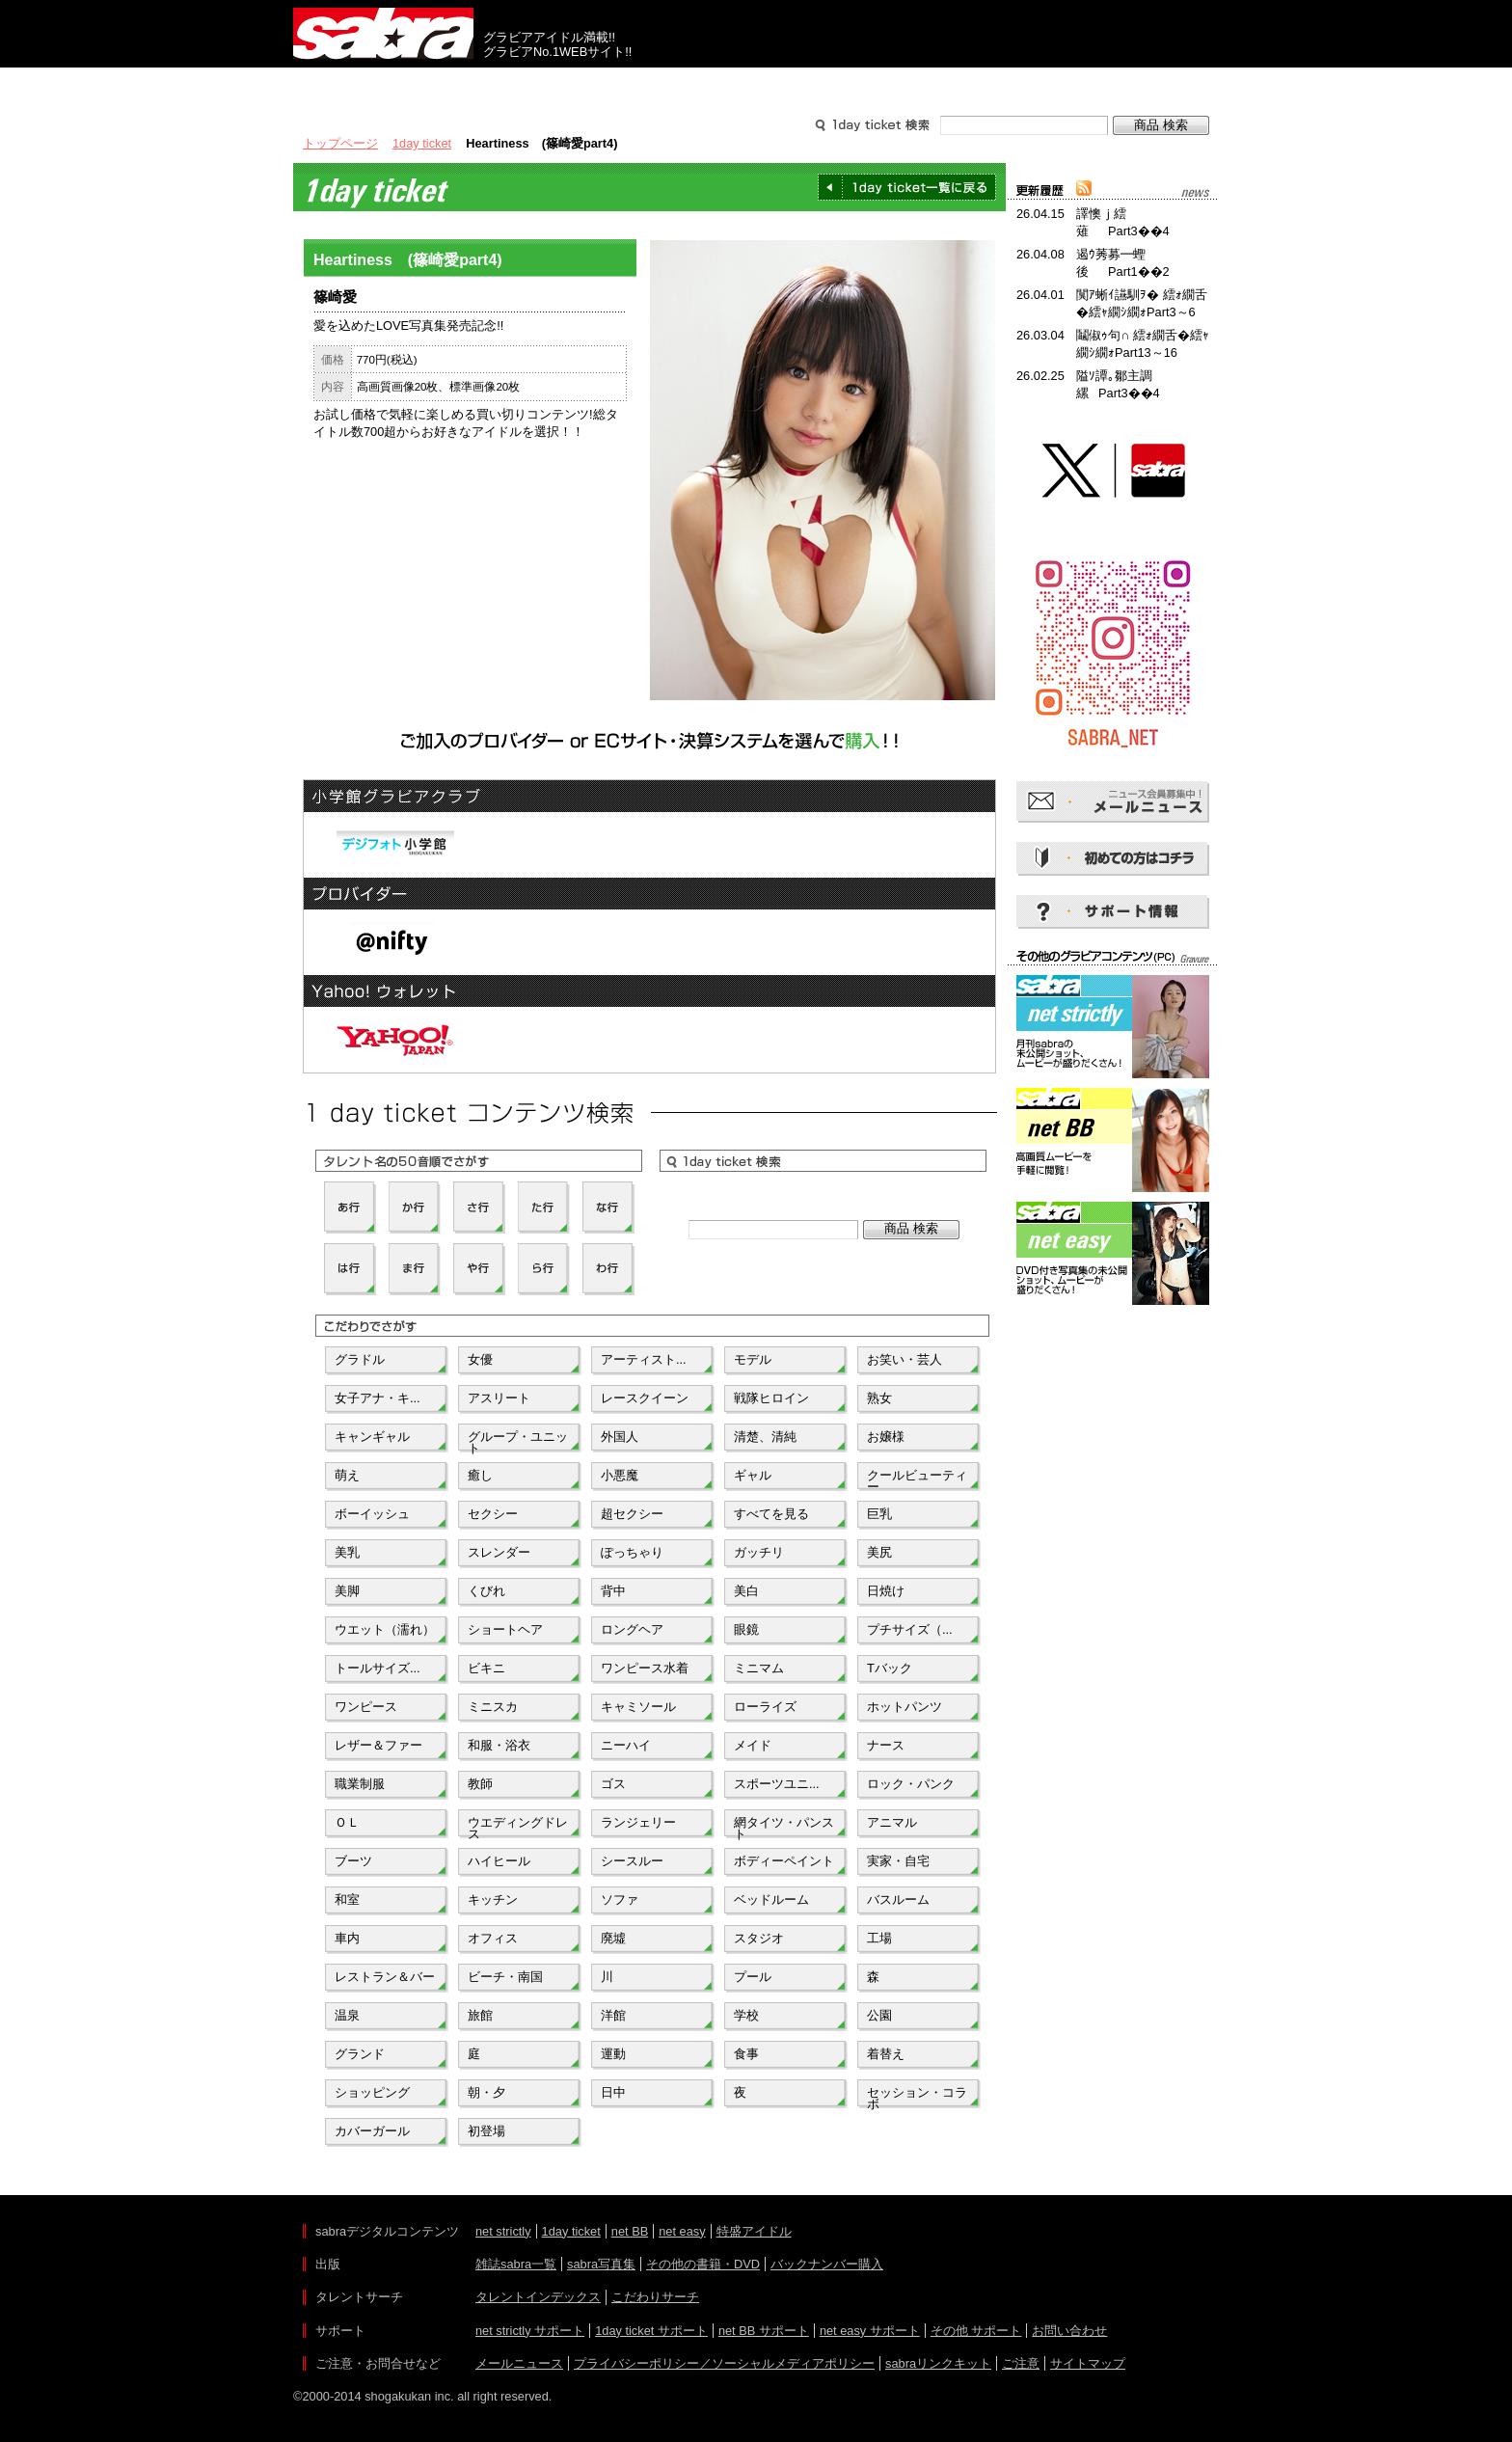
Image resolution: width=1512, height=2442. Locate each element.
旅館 (480, 2015)
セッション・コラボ (917, 2096)
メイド (752, 1745)
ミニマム (759, 1668)
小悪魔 (619, 1475)
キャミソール (638, 1706)
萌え (347, 1475)
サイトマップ (1087, 2363)
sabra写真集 (601, 2264)
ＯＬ (347, 1822)
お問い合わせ (1069, 2330)
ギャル (752, 1475)
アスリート (499, 1398)
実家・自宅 (898, 1861)
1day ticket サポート (651, 2330)
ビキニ (486, 1668)
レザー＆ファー (378, 1745)
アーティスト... (644, 1359)
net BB (629, 2231)
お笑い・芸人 (904, 1359)
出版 (385, 85)
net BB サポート (763, 2330)
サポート (941, 85)
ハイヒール (499, 1861)
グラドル (360, 1359)
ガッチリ (759, 1552)
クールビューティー (917, 1479)
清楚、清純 (765, 1436)
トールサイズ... (377, 1668)
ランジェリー (638, 1822)
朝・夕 (486, 2092)
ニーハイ (626, 1745)
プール (752, 1976)
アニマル (892, 1822)
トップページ (340, 143)
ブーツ (353, 1861)
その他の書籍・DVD (703, 2264)
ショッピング (372, 2092)
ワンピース (366, 1706)
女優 (480, 1359)
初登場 (486, 2131)
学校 (746, 2015)
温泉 (347, 2015)
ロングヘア (632, 1629)
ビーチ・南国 (505, 1976)
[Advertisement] (1112, 1396)
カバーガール (372, 2131)
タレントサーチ (756, 85)
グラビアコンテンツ (570, 85)
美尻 (879, 1552)
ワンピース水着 (644, 1668)
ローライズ (765, 1706)
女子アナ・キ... (377, 1398)
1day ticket (421, 143)
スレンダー (499, 1552)
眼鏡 (746, 1629)
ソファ (619, 1899)
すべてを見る (771, 1513)
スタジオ (759, 1938)
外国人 (619, 1436)
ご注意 (1021, 2363)
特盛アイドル (754, 2231)
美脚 (347, 1591)
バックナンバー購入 (826, 2264)
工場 (879, 1938)
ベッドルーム (771, 1899)
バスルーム (898, 1899)
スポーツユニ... (777, 1784)
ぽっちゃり (632, 1552)
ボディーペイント (784, 1861)
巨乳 (879, 1513)
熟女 (879, 1398)
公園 (879, 2015)
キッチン (493, 1899)
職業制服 (360, 1784)
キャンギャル (372, 1436)
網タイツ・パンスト (784, 1826)
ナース (885, 1745)
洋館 (613, 2015)
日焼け (885, 1591)
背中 (613, 1591)
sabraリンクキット (938, 2363)
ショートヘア (505, 1629)
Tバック (889, 1668)
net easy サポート (870, 2330)
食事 (746, 2054)
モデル (752, 1359)
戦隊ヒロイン (771, 1398)
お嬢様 (885, 1436)
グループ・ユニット (518, 1440)
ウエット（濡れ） (385, 1629)
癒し (480, 1475)
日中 (613, 2092)
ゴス (613, 1784)
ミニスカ (493, 1706)
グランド (360, 2054)
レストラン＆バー (385, 1976)
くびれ (486, 1591)
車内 (347, 1938)
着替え (885, 2054)
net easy (682, 2231)
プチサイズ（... (910, 1629)
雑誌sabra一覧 (515, 2264)
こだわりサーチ (655, 2297)
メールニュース (519, 2363)
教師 (480, 1784)
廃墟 (613, 1938)
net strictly (503, 2231)
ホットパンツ (904, 1706)
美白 (746, 1591)
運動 (613, 2054)
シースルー (632, 1861)
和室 (347, 1899)
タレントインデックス (538, 2297)
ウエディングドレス (518, 1826)
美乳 (347, 1552)
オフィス (493, 1938)
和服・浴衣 (499, 1745)
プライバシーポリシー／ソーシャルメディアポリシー (724, 2363)
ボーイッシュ (372, 1513)
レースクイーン (644, 1398)
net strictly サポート (529, 2330)
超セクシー (632, 1513)
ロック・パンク (911, 1784)
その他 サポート (976, 2330)
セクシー (493, 1513)
